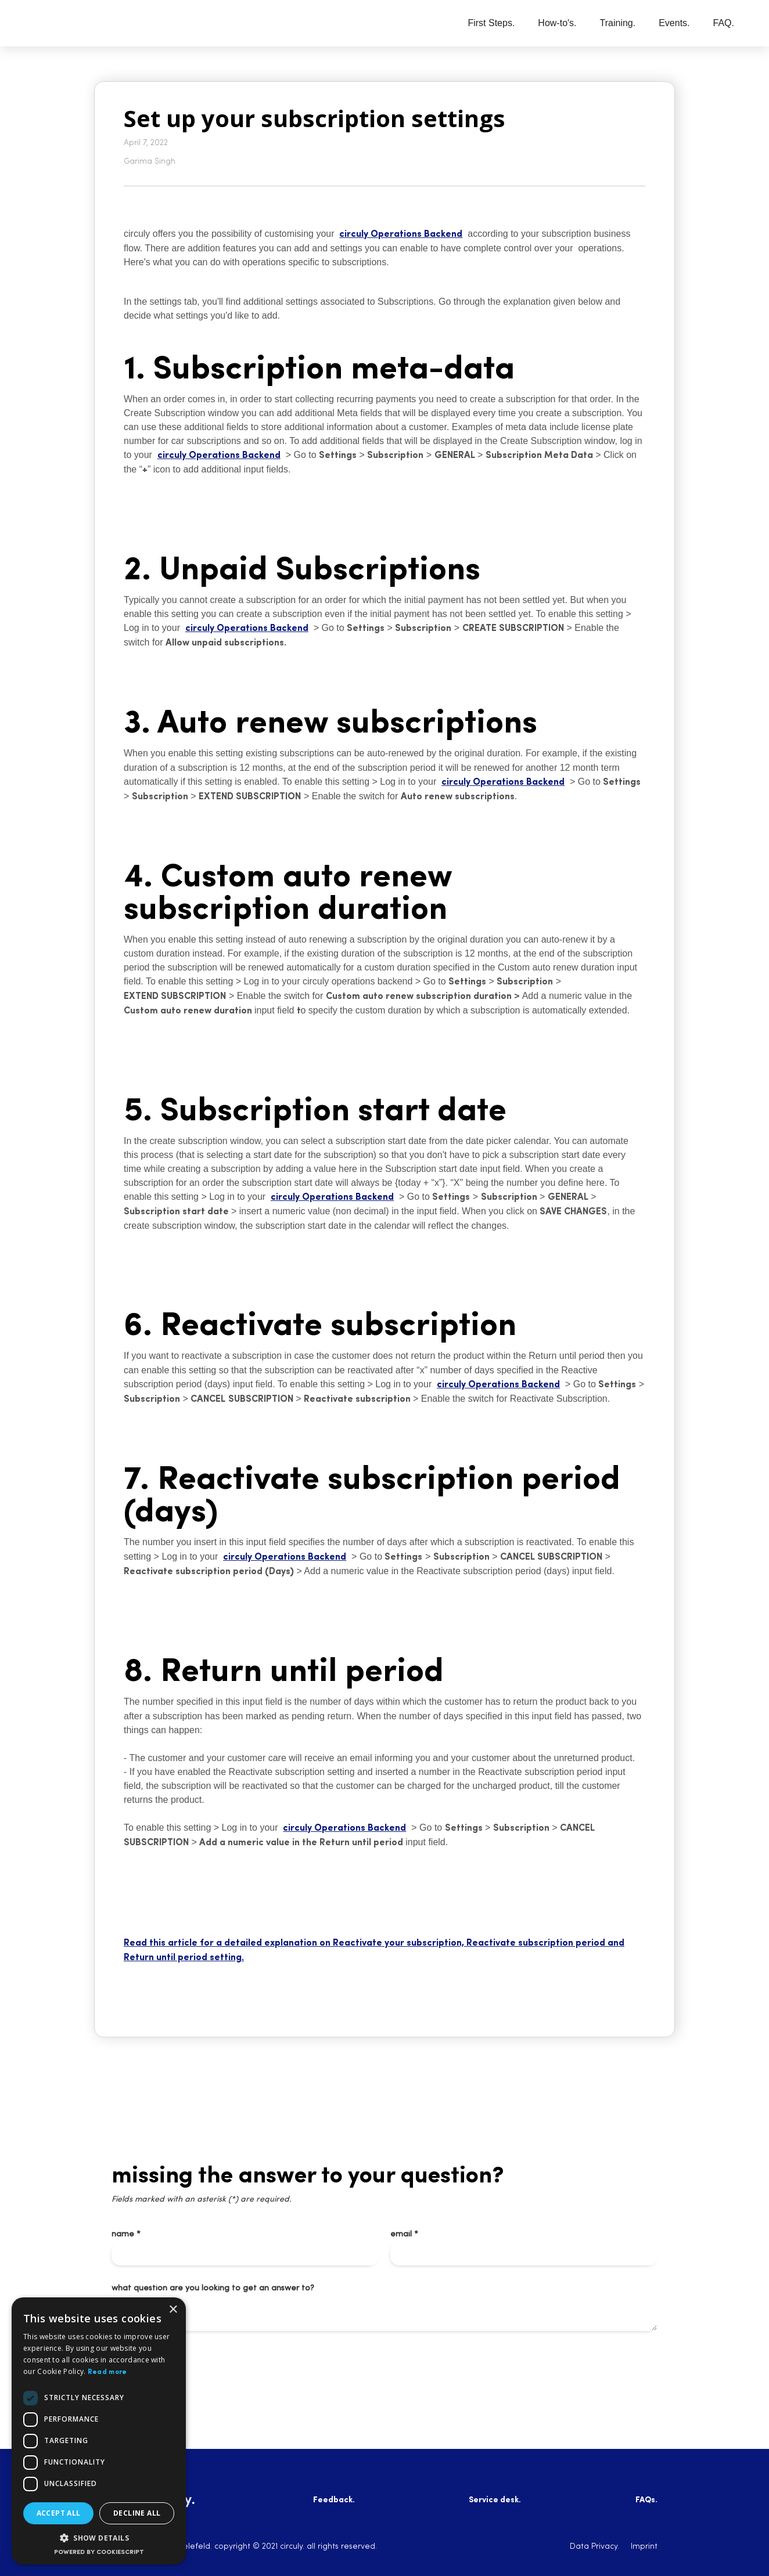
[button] (98, 2538)
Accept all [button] (59, 2513)
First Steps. (491, 23)
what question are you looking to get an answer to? (213, 2288)
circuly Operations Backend (400, 234)
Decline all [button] (136, 2513)
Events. (674, 23)
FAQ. (723, 23)
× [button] (172, 2310)
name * (126, 2234)
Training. (618, 23)
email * (404, 2234)
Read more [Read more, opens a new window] (107, 2372)
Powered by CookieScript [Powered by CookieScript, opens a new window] (99, 2552)
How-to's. (557, 23)
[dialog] (99, 2430)
